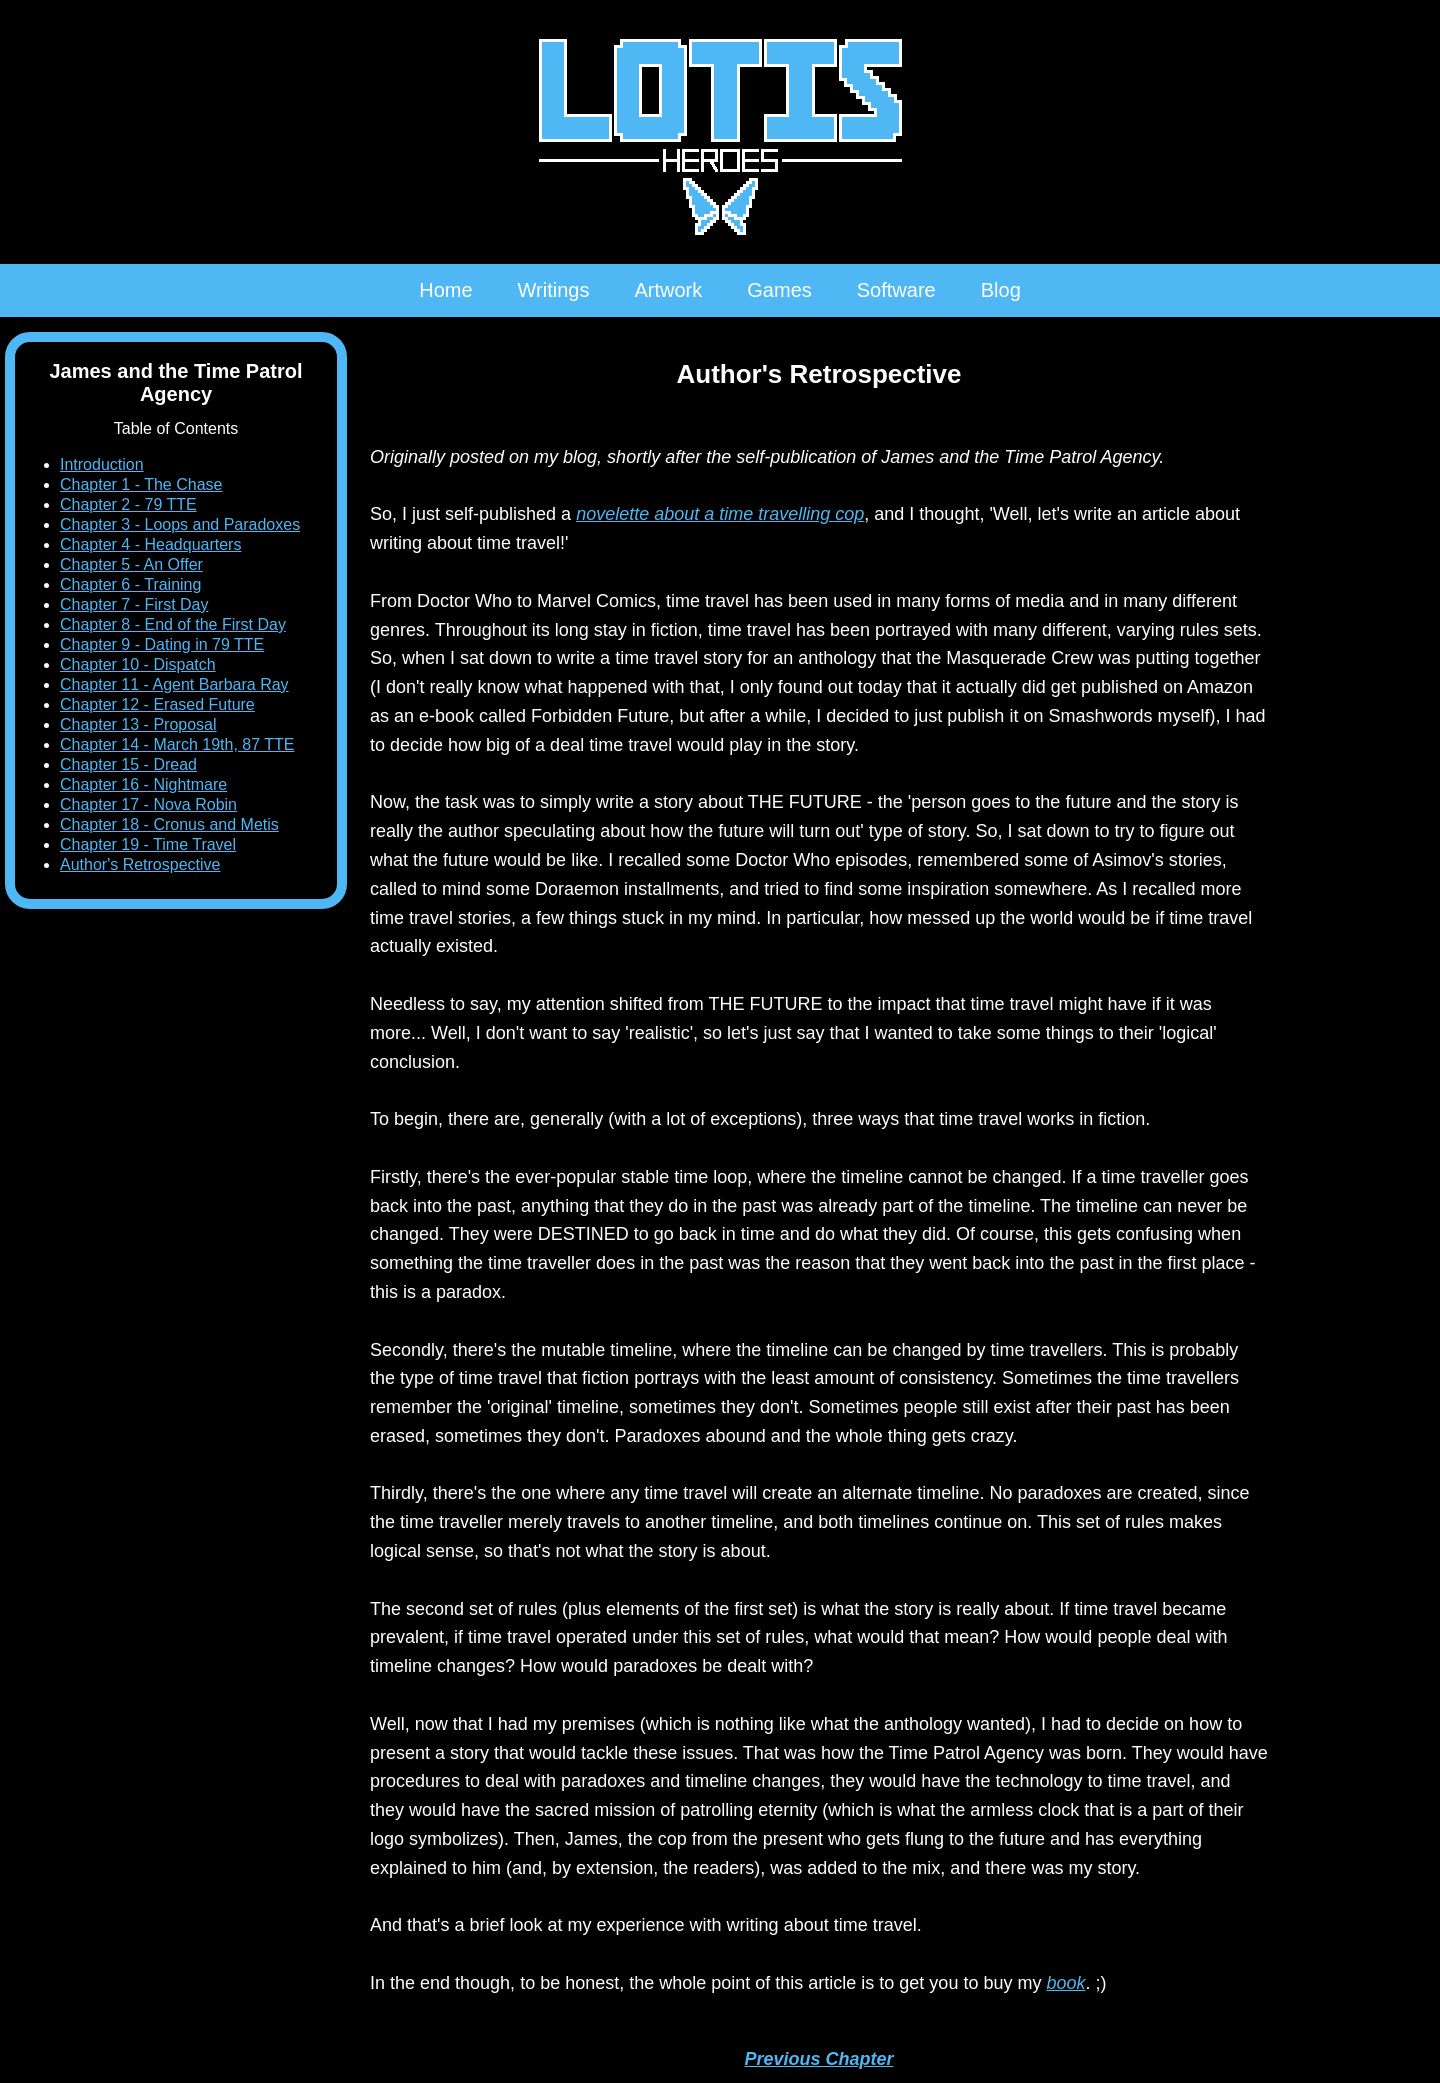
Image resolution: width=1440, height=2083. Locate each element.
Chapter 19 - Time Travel (148, 844)
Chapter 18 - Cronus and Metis (169, 824)
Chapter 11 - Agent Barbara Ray (174, 684)
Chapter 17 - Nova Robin (148, 804)
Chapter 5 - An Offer (131, 564)
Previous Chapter (818, 2059)
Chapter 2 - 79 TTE (128, 504)
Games (779, 290)
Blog (1001, 290)
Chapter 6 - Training (130, 584)
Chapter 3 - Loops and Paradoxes (180, 524)
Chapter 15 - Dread (128, 764)
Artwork (668, 290)
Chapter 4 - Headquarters (150, 544)
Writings (554, 290)
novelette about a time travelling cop (720, 514)
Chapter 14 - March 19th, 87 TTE (177, 744)
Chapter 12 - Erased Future (157, 704)
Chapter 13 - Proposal (138, 724)
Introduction (102, 464)
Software (896, 290)
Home (445, 290)
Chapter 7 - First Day (134, 604)
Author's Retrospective (140, 864)
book (1065, 1983)
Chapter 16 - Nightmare (143, 784)
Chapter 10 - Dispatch (138, 664)
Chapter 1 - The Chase (141, 484)
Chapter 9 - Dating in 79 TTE (162, 644)
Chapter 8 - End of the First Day (173, 624)
